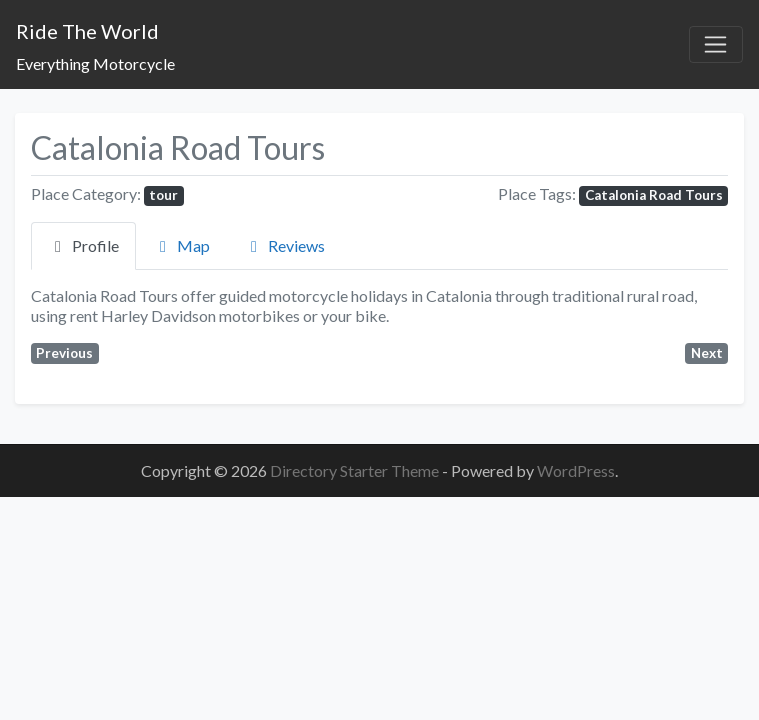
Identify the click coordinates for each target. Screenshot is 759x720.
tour (163, 195)
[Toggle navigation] (716, 45)
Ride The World (87, 31)
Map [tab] (181, 245)
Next (707, 353)
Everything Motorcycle (95, 63)
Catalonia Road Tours (654, 195)
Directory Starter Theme (356, 470)
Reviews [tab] (284, 245)
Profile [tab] (83, 245)
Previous (64, 353)
